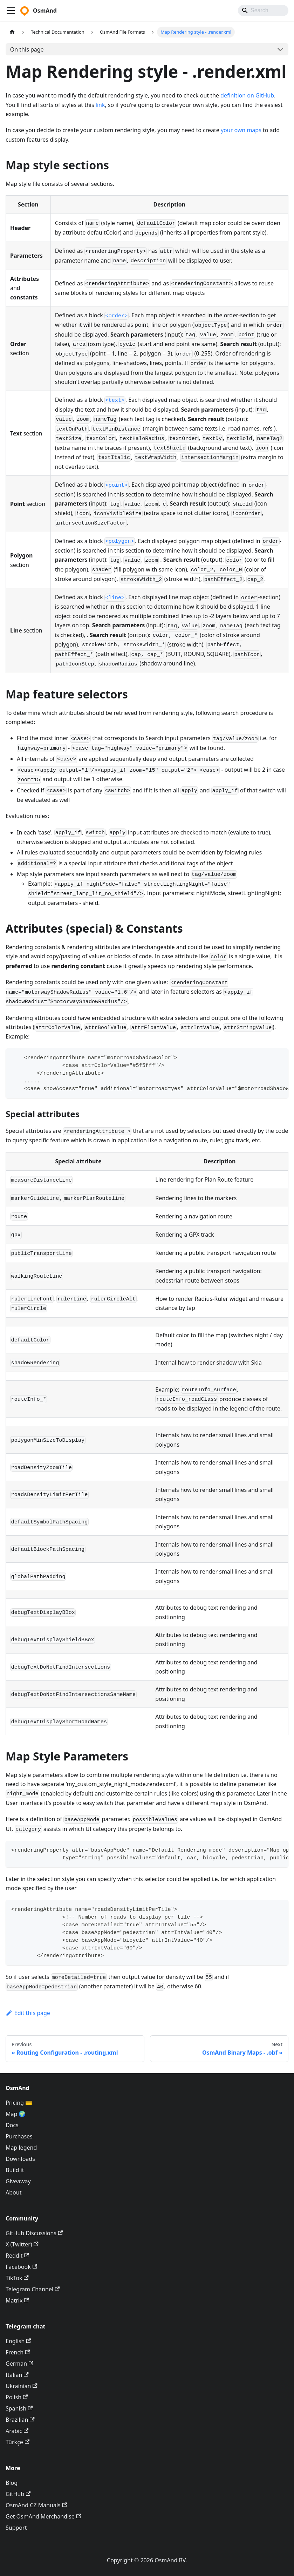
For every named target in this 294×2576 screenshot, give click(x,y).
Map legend (21, 2147)
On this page (27, 49)
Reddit (17, 2255)
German (19, 2363)
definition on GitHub (247, 95)
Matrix (17, 2300)
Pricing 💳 (19, 2103)
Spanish (19, 2408)
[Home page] (12, 32)
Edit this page (28, 2013)
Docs (12, 2125)
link (100, 105)
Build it (15, 2170)
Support (16, 2527)
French (18, 2352)
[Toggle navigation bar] (11, 10)
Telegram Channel (33, 2289)
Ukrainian (21, 2386)
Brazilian (20, 2419)
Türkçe (17, 2442)
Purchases (19, 2136)
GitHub (18, 2494)
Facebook (21, 2267)
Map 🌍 (16, 2114)
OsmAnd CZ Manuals (36, 2505)
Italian (17, 2375)
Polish (17, 2397)
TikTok (17, 2278)
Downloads (20, 2159)
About (13, 2192)
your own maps (241, 130)
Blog (12, 2483)
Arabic (17, 2431)
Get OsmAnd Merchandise (43, 2516)
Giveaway (18, 2181)
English (18, 2341)
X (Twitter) (22, 2244)
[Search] (263, 10)
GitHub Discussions (34, 2233)
